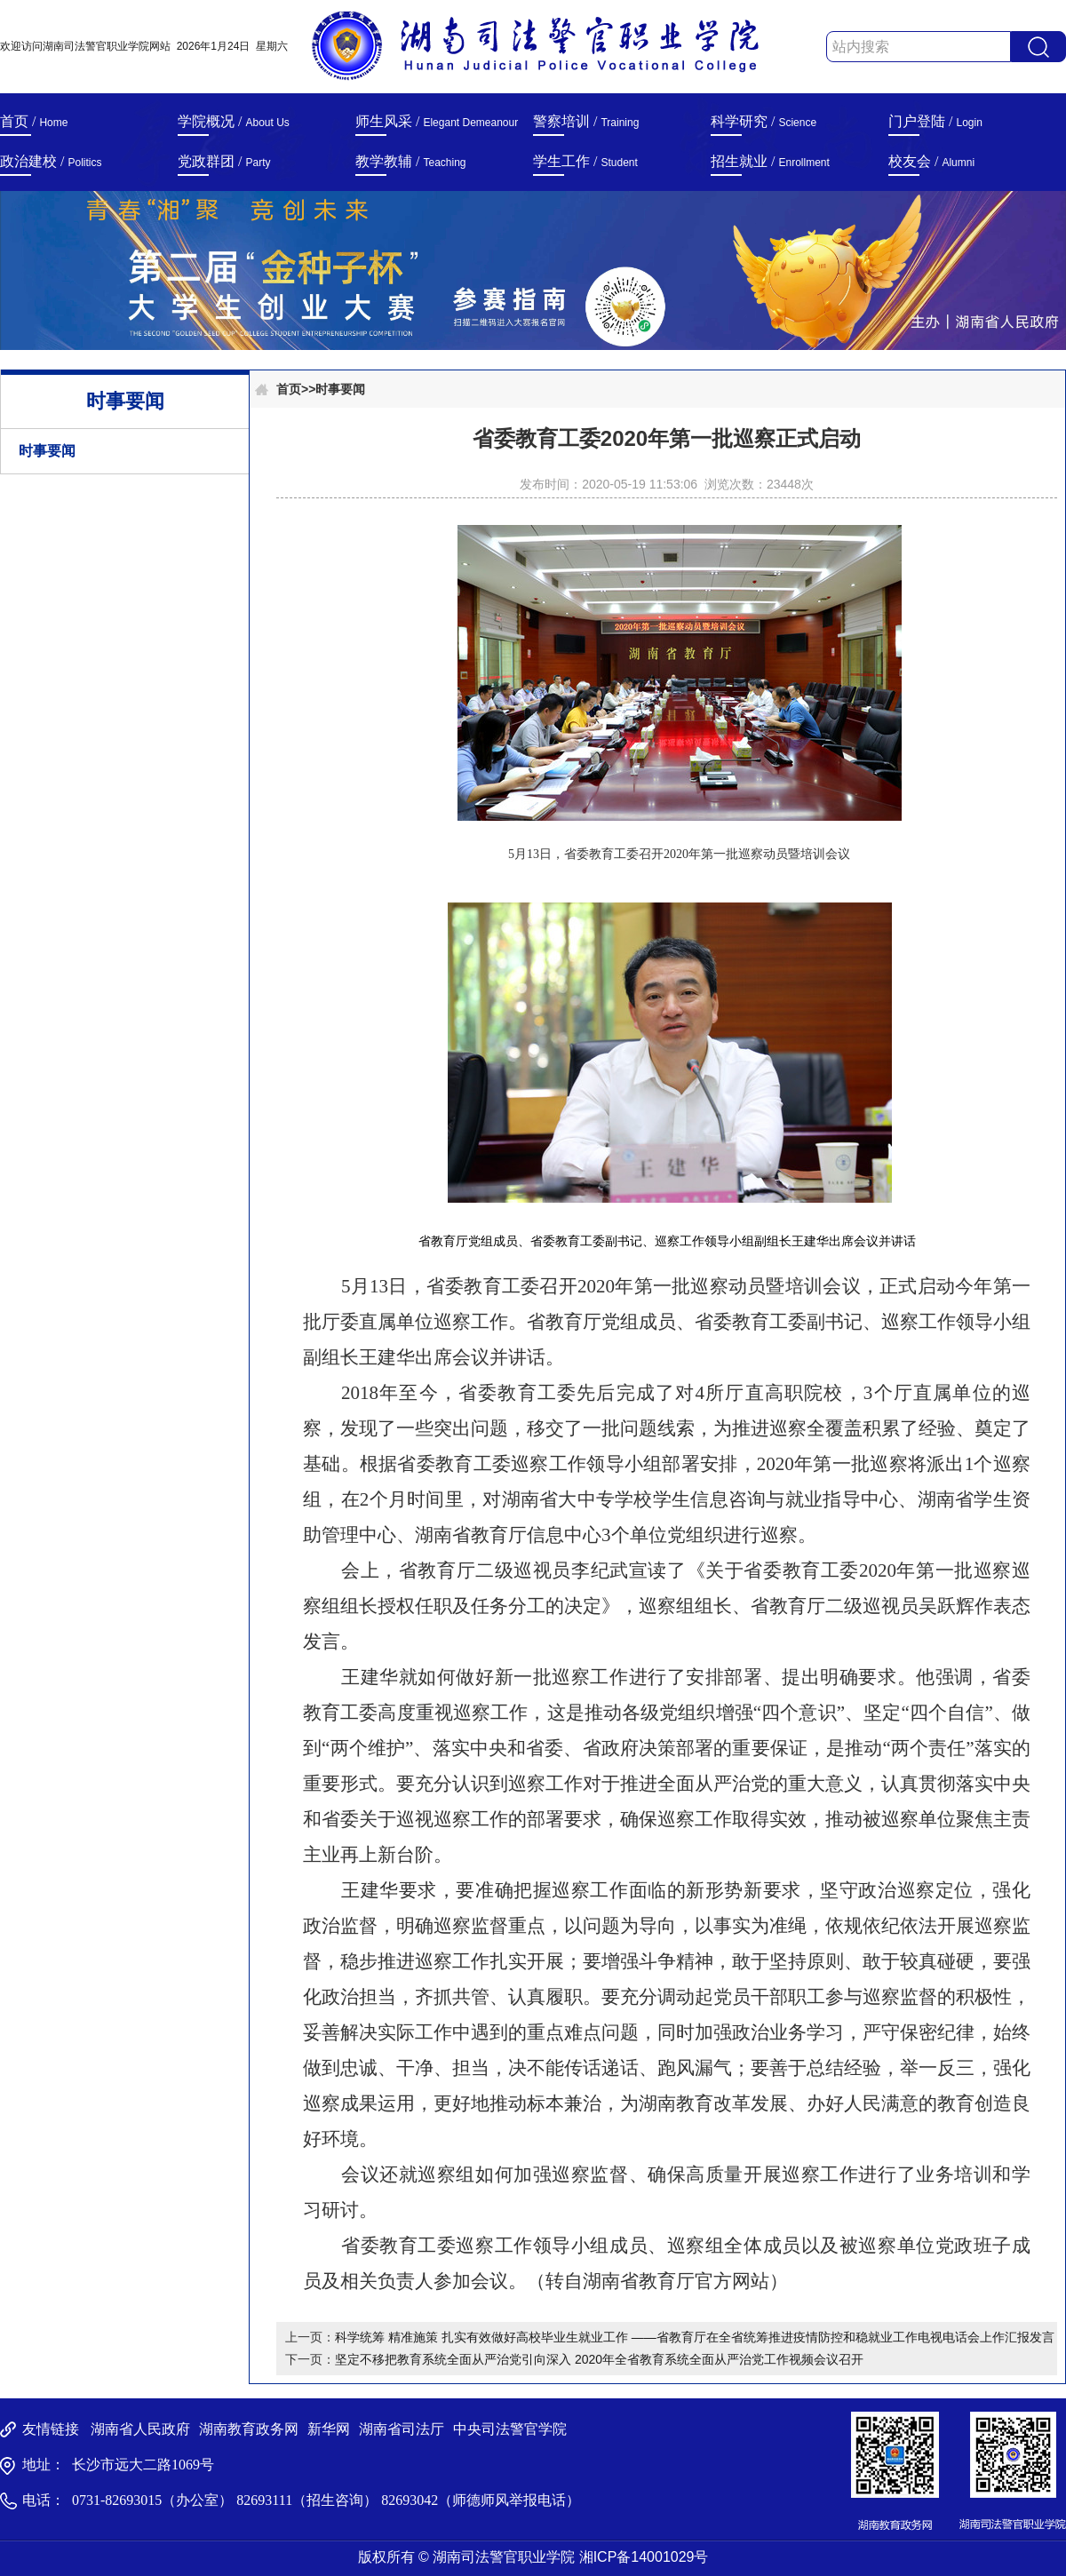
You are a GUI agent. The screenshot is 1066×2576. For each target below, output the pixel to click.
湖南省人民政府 (140, 2429)
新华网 (328, 2429)
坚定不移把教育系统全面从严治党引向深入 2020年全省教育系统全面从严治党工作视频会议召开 (599, 2359)
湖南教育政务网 (248, 2429)
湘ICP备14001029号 (644, 2556)
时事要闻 (47, 450)
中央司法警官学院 (510, 2429)
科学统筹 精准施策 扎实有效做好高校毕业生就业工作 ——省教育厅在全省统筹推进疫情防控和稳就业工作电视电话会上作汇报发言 (694, 2337)
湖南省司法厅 (401, 2429)
